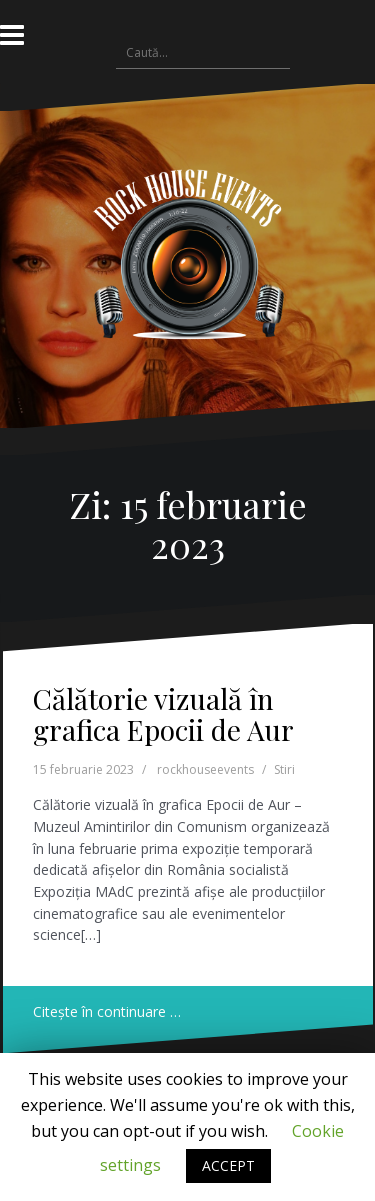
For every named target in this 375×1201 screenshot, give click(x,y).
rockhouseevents (205, 769)
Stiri (284, 769)
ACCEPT (228, 1165)
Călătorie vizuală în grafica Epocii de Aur (163, 714)
